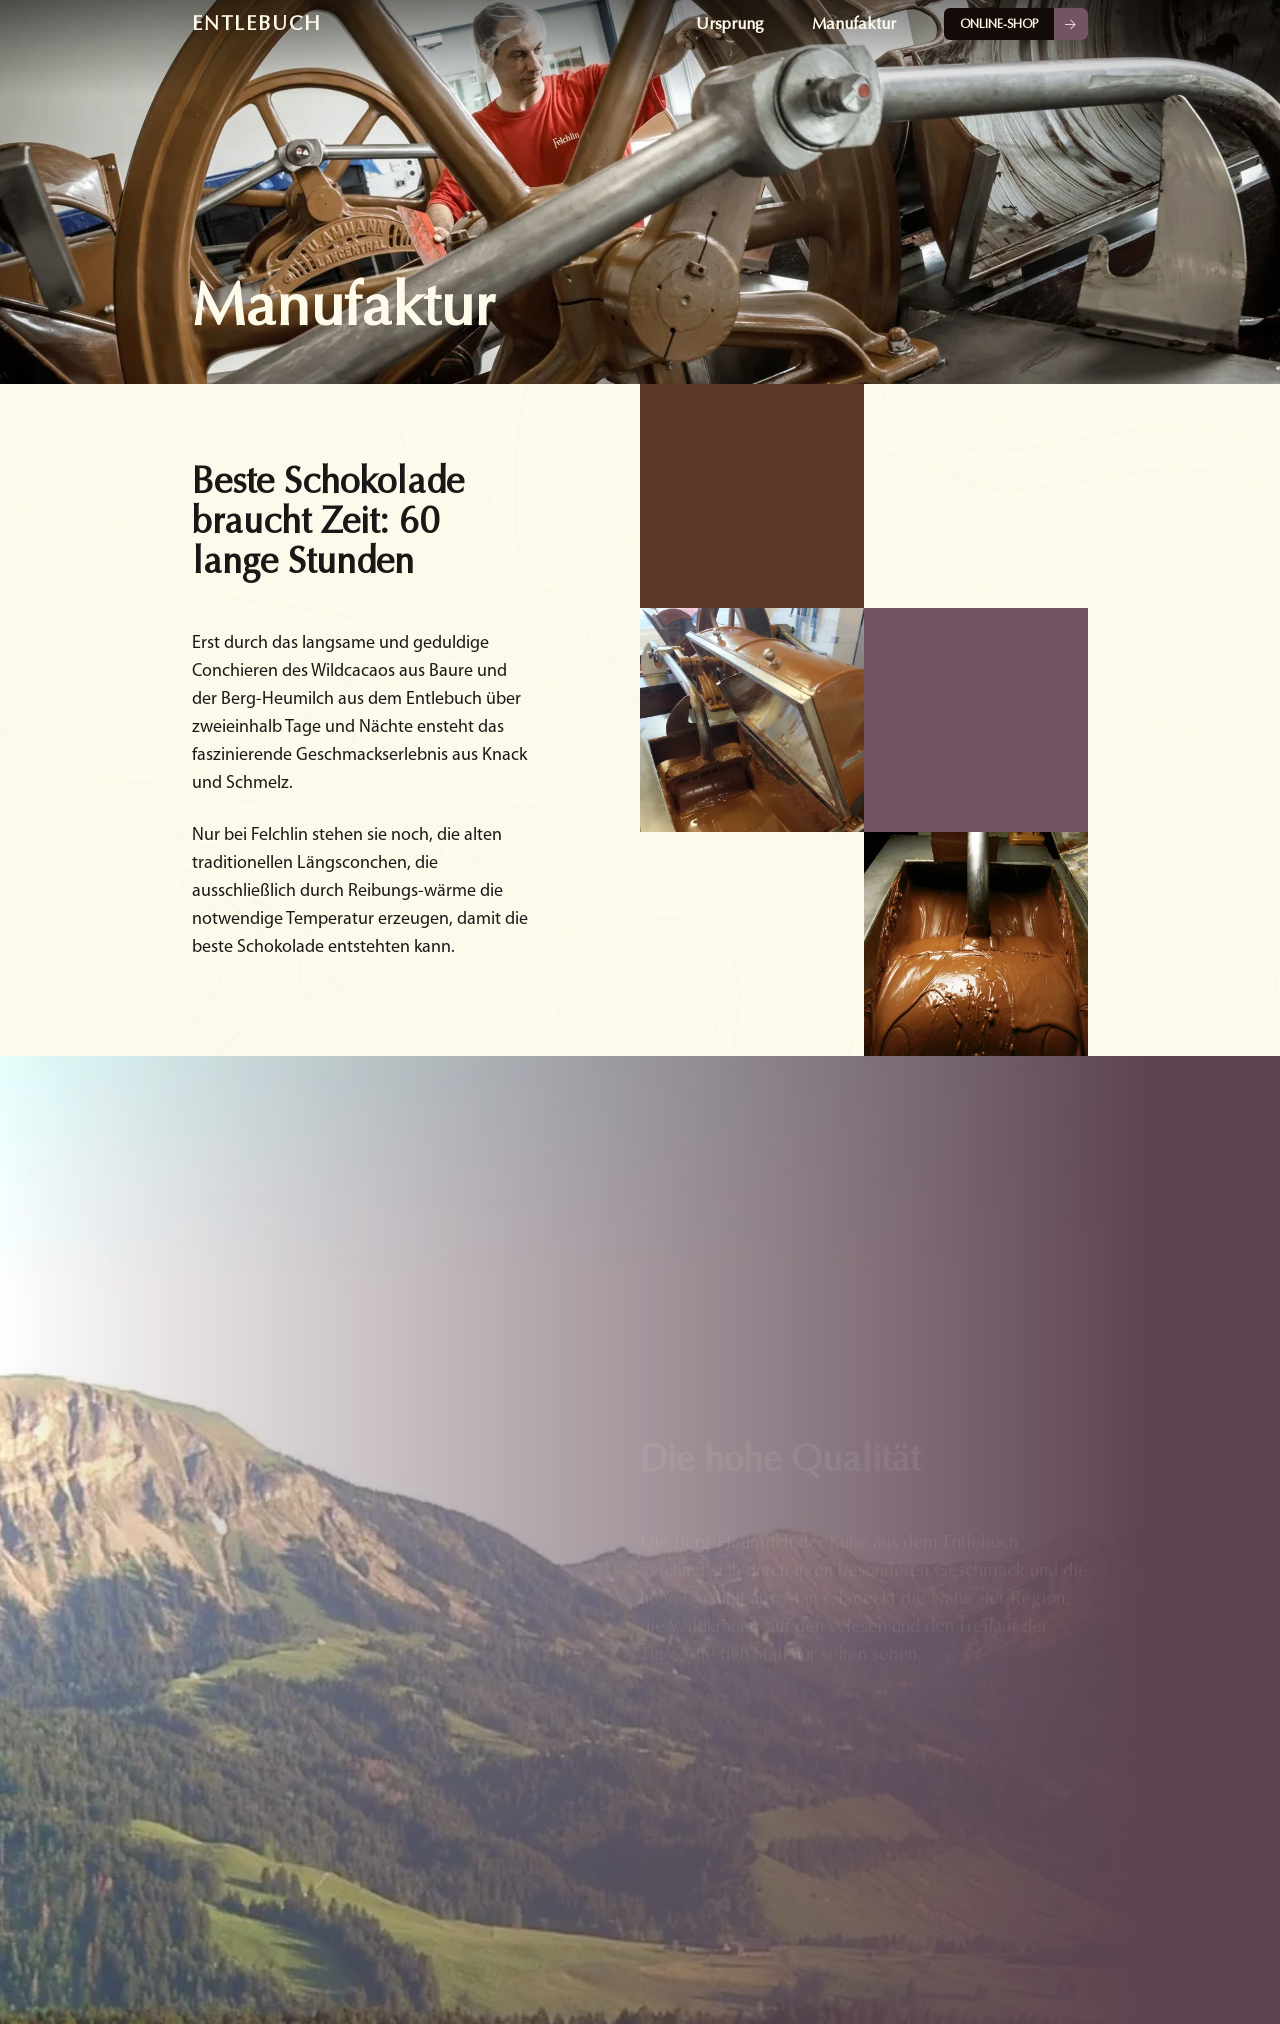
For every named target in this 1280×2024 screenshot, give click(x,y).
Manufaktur (854, 24)
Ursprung (730, 24)
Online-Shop (999, 24)
